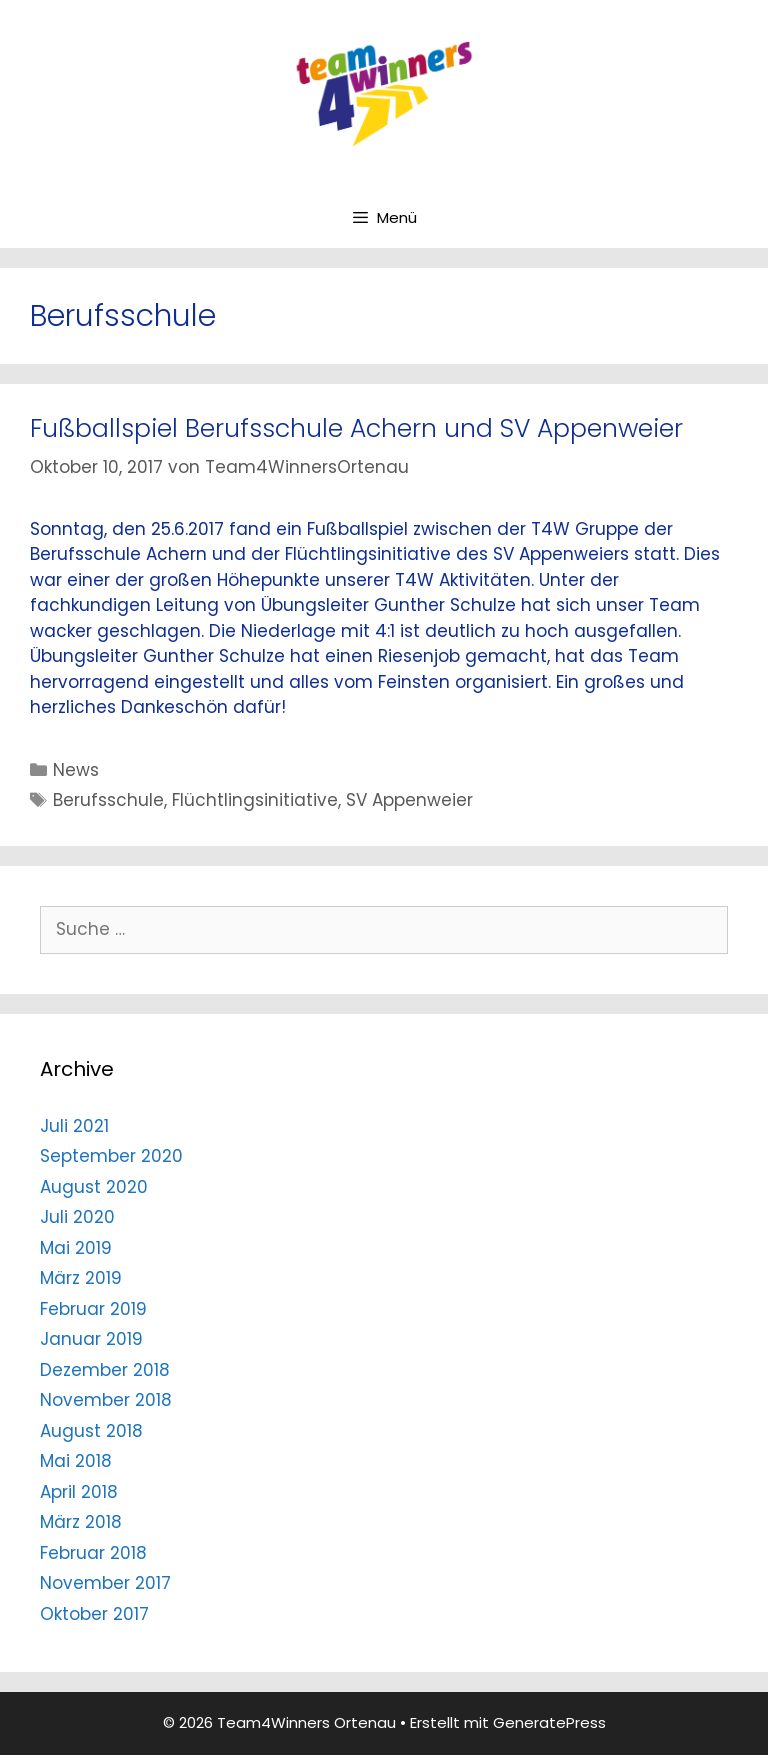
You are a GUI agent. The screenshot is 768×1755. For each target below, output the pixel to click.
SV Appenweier (409, 800)
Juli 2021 (74, 1126)
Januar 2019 (91, 1339)
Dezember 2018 (105, 1370)
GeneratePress (549, 1722)
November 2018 (106, 1400)
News (76, 770)
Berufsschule (108, 800)
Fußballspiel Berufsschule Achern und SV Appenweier (356, 428)
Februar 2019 (93, 1309)
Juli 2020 (77, 1217)
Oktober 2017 (94, 1614)
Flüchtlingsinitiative (255, 800)
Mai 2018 (76, 1461)
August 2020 (94, 1187)
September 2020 (111, 1156)
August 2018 (91, 1431)
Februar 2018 (93, 1553)
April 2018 (79, 1492)
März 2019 (81, 1278)
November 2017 (105, 1583)
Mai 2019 (76, 1248)
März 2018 (81, 1522)
